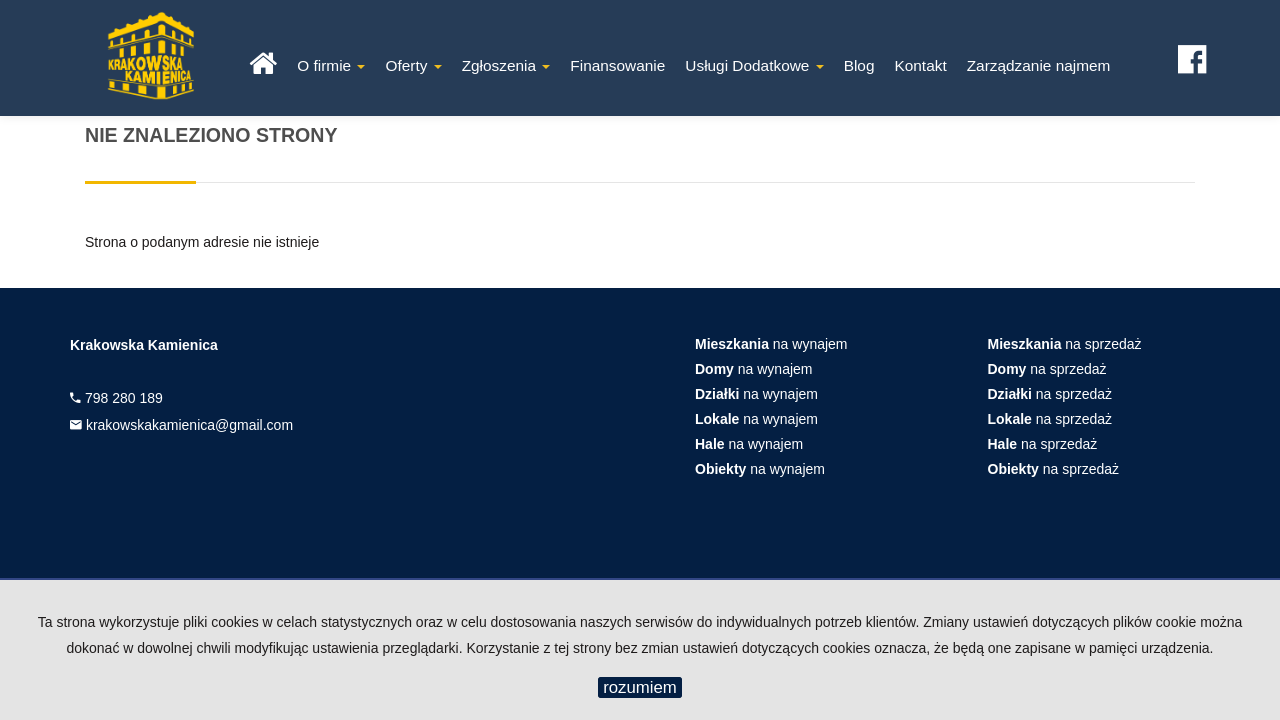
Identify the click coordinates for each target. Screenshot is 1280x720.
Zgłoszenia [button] (506, 65)
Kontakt (920, 65)
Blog (859, 65)
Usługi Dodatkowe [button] (754, 65)
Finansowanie (617, 65)
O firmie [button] (331, 65)
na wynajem (771, 344)
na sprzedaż (1065, 344)
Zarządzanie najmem (1039, 65)
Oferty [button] (413, 65)
